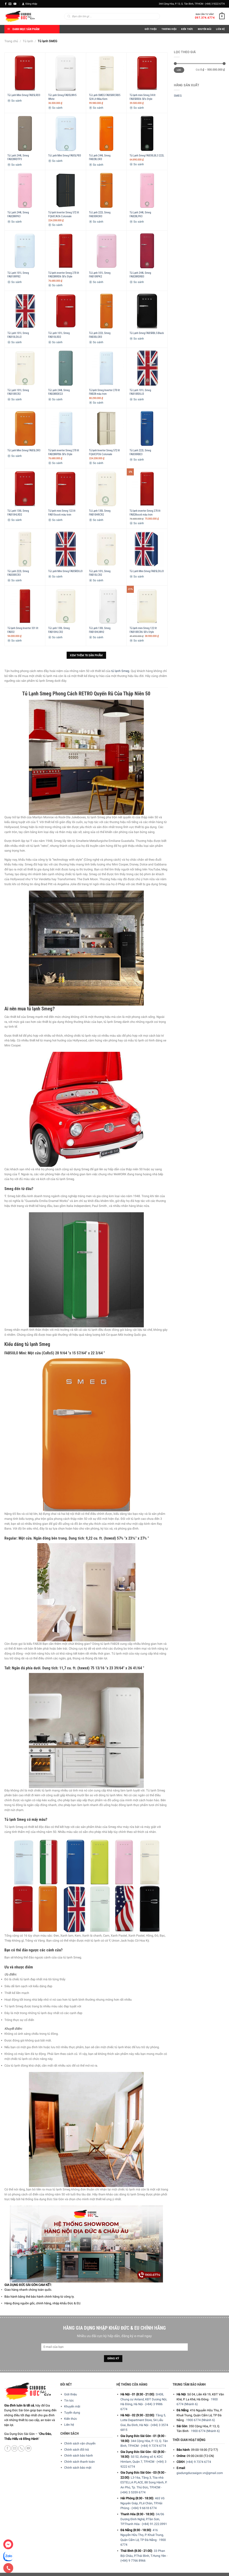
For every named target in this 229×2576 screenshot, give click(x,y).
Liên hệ (69, 2424)
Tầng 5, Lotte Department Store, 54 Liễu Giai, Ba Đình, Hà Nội (143, 2420)
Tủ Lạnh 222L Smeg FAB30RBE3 (140, 452)
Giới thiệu (70, 2394)
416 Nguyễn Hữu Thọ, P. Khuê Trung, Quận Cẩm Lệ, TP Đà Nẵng (142, 2535)
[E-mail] (10, 4)
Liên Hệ (220, 29)
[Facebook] (5, 4)
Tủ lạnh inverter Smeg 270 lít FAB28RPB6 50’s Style (63, 452)
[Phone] (8, 2568)
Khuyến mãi (72, 2406)
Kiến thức (187, 29)
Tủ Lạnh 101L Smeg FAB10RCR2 (18, 392)
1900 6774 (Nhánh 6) (200, 2420)
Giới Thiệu (151, 29)
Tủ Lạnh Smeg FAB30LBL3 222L (147, 155)
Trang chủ (11, 41)
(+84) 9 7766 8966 (133, 2560)
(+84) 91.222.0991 (154, 2524)
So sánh (14, 100)
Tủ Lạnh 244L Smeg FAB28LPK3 (140, 214)
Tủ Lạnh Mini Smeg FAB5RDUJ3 (65, 571)
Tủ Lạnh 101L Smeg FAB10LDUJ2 (18, 335)
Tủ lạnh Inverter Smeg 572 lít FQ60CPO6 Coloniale (104, 452)
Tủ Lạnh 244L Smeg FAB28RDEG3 (59, 392)
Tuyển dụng (72, 2412)
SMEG (178, 95)
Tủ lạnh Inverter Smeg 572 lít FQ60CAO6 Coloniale (63, 214)
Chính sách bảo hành (78, 2455)
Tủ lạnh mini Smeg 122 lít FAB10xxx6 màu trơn (61, 512)
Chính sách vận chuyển (80, 2443)
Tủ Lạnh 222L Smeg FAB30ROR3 (99, 214)
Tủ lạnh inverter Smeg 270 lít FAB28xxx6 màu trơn (145, 512)
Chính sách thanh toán (79, 2461)
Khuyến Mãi (205, 29)
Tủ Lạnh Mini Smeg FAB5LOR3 (23, 450)
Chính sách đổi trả (76, 2449)
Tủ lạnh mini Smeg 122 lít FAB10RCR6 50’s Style (143, 630)
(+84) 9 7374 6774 (153, 2446)
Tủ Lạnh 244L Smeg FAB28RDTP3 (18, 157)
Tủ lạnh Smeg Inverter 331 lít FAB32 (22, 630)
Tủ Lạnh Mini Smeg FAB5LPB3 (64, 155)
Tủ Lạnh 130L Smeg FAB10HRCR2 (99, 512)
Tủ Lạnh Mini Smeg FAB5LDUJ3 (147, 571)
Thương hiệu (169, 29)
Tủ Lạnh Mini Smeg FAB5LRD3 (23, 95)
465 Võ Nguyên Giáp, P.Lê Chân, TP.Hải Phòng (142, 2503)
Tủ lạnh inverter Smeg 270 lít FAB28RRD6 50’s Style (63, 274)
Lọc (179, 70)
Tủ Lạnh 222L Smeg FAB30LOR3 (99, 335)
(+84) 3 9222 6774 (215, 3)
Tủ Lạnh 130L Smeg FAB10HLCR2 (59, 630)
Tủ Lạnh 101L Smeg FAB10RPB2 (18, 274)
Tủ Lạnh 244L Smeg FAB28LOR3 (99, 157)
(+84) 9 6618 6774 (144, 2508)
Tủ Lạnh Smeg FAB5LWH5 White (62, 97)
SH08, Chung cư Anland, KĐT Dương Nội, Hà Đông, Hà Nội (143, 2399)
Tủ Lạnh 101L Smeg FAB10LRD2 (59, 335)
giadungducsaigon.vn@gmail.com (200, 2473)
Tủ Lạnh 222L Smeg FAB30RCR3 (18, 573)
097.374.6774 (205, 17)
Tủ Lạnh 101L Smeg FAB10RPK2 (99, 274)
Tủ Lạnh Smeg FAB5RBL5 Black (147, 333)
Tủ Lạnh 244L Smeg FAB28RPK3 (18, 214)
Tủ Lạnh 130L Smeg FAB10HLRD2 (18, 512)
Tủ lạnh (28, 41)
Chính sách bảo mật (77, 2467)
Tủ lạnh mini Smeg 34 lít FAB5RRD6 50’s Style (142, 97)
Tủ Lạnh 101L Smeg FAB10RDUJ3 (140, 392)
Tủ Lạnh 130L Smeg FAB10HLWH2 (99, 630)
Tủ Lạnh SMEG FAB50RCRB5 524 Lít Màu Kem (104, 97)
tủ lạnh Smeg (120, 671)
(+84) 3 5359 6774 (133, 2492)
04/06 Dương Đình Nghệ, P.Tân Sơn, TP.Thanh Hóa (142, 2519)
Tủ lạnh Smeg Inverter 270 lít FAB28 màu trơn (104, 392)
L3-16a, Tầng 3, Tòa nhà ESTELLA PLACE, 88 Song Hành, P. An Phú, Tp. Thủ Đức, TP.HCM (143, 2482)
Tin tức (69, 2400)
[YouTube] (15, 4)
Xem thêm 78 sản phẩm (86, 655)
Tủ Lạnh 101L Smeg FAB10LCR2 (99, 573)
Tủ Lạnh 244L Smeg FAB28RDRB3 (140, 274)
